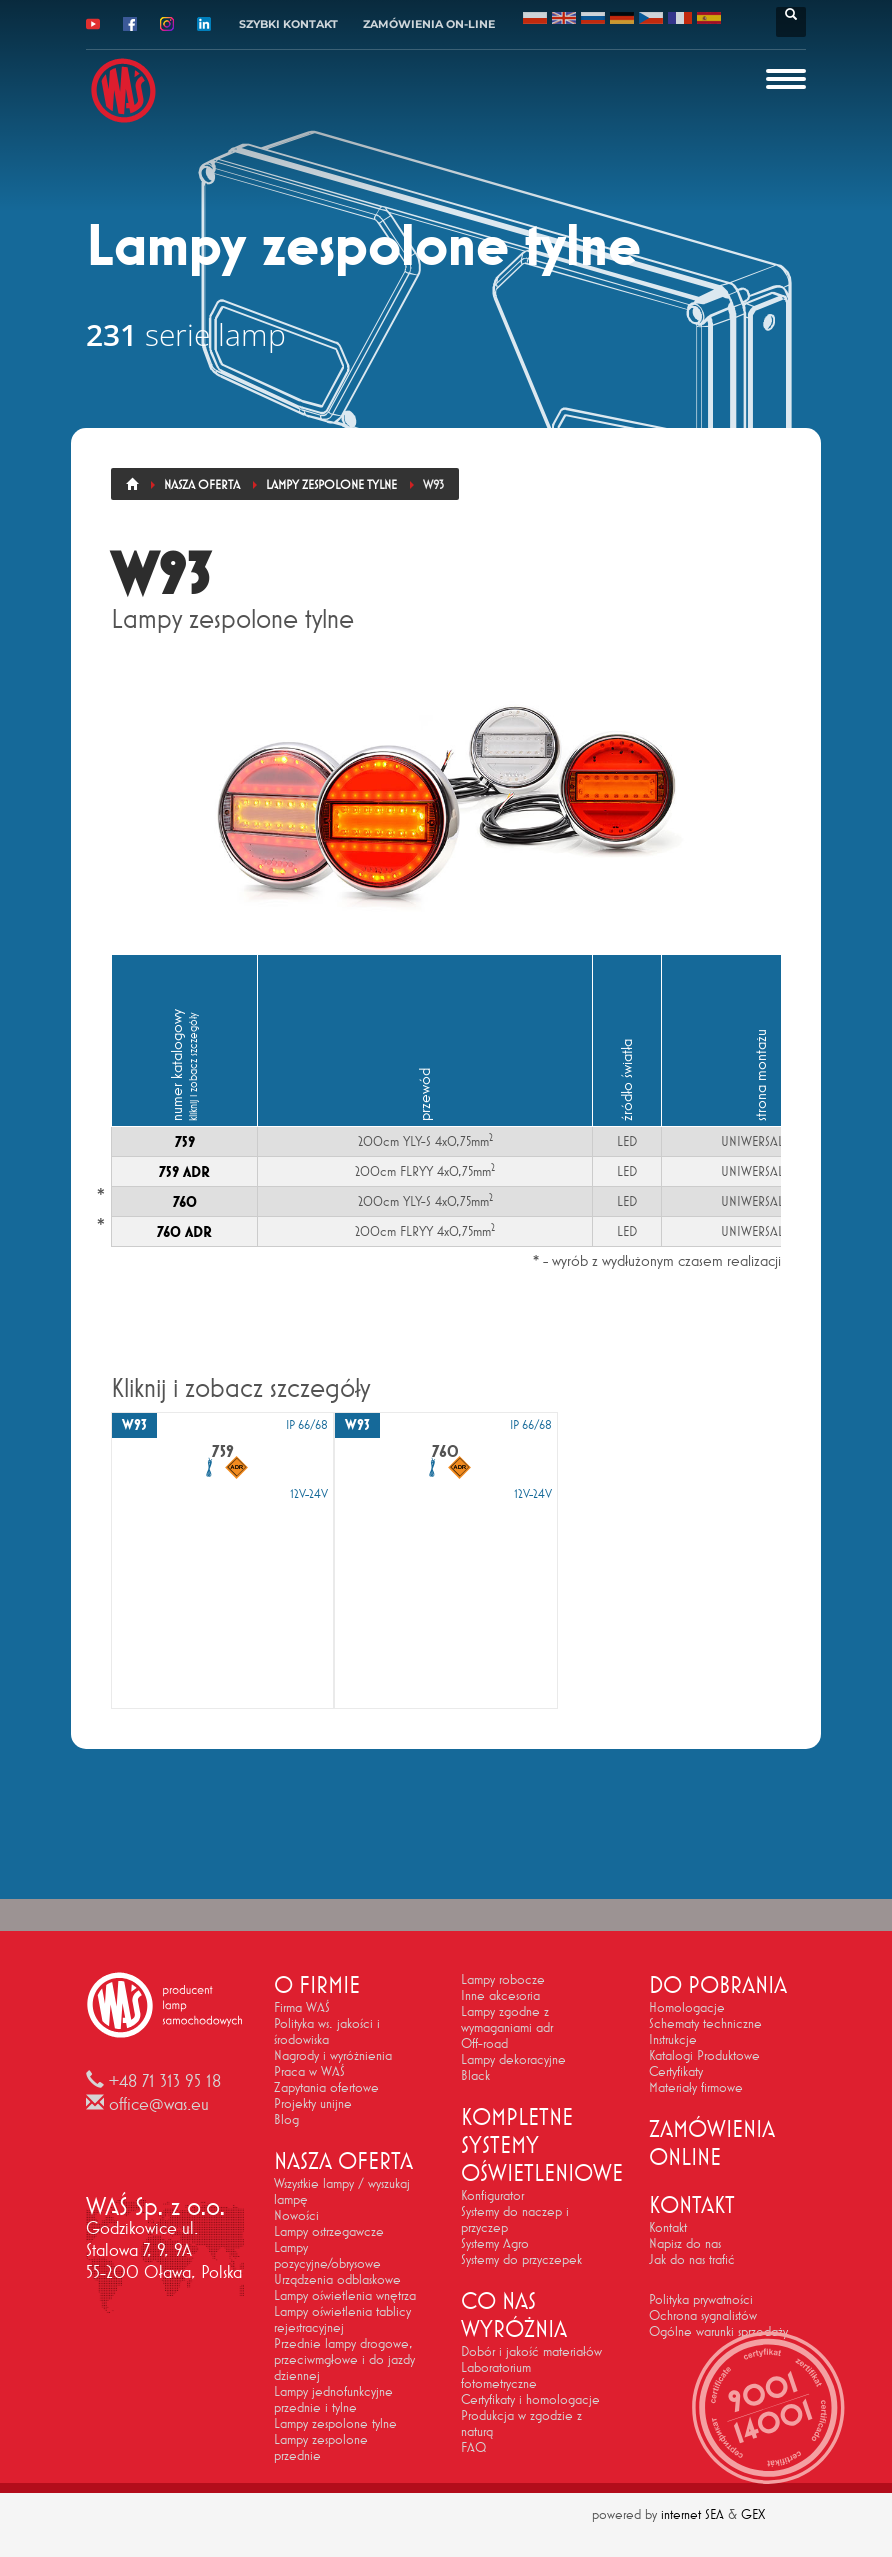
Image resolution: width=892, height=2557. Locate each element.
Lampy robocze (503, 1979)
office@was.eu (159, 2104)
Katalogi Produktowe (704, 2055)
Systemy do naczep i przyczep (515, 2219)
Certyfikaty (676, 2071)
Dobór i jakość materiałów (531, 2351)
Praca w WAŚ (309, 2071)
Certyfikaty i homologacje (530, 2399)
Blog (286, 2119)
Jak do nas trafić (692, 2259)
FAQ (473, 2447)
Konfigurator (492, 2195)
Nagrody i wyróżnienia (333, 2055)
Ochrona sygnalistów (703, 2315)
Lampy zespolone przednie (321, 2447)
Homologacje (687, 2007)
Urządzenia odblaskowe (337, 2279)
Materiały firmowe (696, 2087)
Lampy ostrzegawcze (329, 2231)
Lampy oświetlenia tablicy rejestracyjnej (342, 2319)
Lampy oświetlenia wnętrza (345, 2295)
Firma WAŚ (302, 2007)
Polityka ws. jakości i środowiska (327, 2031)
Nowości (296, 2215)
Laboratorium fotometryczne (499, 2375)
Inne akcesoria (500, 1995)
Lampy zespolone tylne (335, 2423)
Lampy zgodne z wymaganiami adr (507, 2019)
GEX (753, 2514)
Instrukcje (673, 2039)
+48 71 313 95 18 (165, 2081)
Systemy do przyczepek (521, 2259)
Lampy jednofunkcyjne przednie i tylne (333, 2399)
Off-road (484, 2043)
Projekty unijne (313, 2103)
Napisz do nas (685, 2243)
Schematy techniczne (705, 2023)
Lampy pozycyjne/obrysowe (327, 2255)
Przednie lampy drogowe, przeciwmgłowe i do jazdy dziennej (344, 2359)
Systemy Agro (495, 2243)
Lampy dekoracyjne (513, 2059)
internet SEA (692, 2514)
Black (475, 2075)
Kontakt (668, 2227)
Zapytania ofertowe (326, 2087)
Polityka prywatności (701, 2299)
